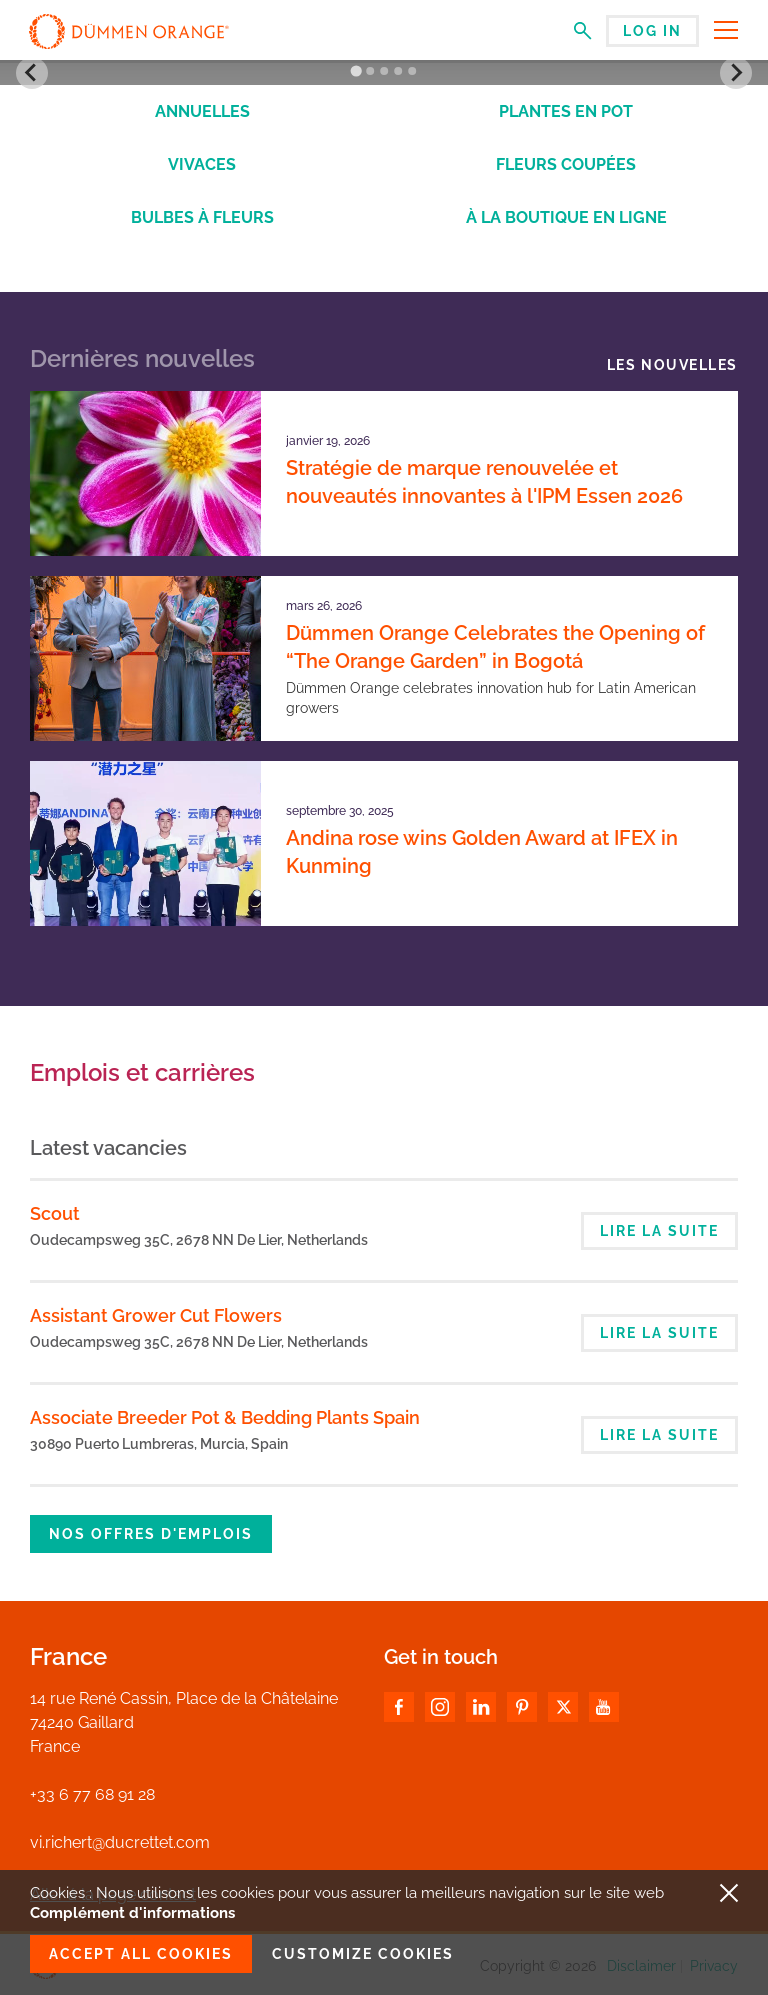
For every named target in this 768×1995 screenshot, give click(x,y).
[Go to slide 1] (355, 71)
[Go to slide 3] (384, 71)
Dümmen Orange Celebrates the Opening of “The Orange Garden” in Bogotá (495, 647)
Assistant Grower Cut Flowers (156, 1315)
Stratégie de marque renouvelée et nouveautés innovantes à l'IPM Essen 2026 (484, 482)
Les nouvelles (672, 365)
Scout (55, 1213)
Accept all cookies (141, 1954)
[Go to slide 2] (370, 71)
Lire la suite (659, 1231)
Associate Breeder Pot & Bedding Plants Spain (225, 1417)
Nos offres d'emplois (151, 1534)
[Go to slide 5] (412, 71)
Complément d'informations (132, 1913)
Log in (652, 31)
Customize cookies (363, 1954)
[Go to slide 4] (398, 71)
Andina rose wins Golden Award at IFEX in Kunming (482, 852)
